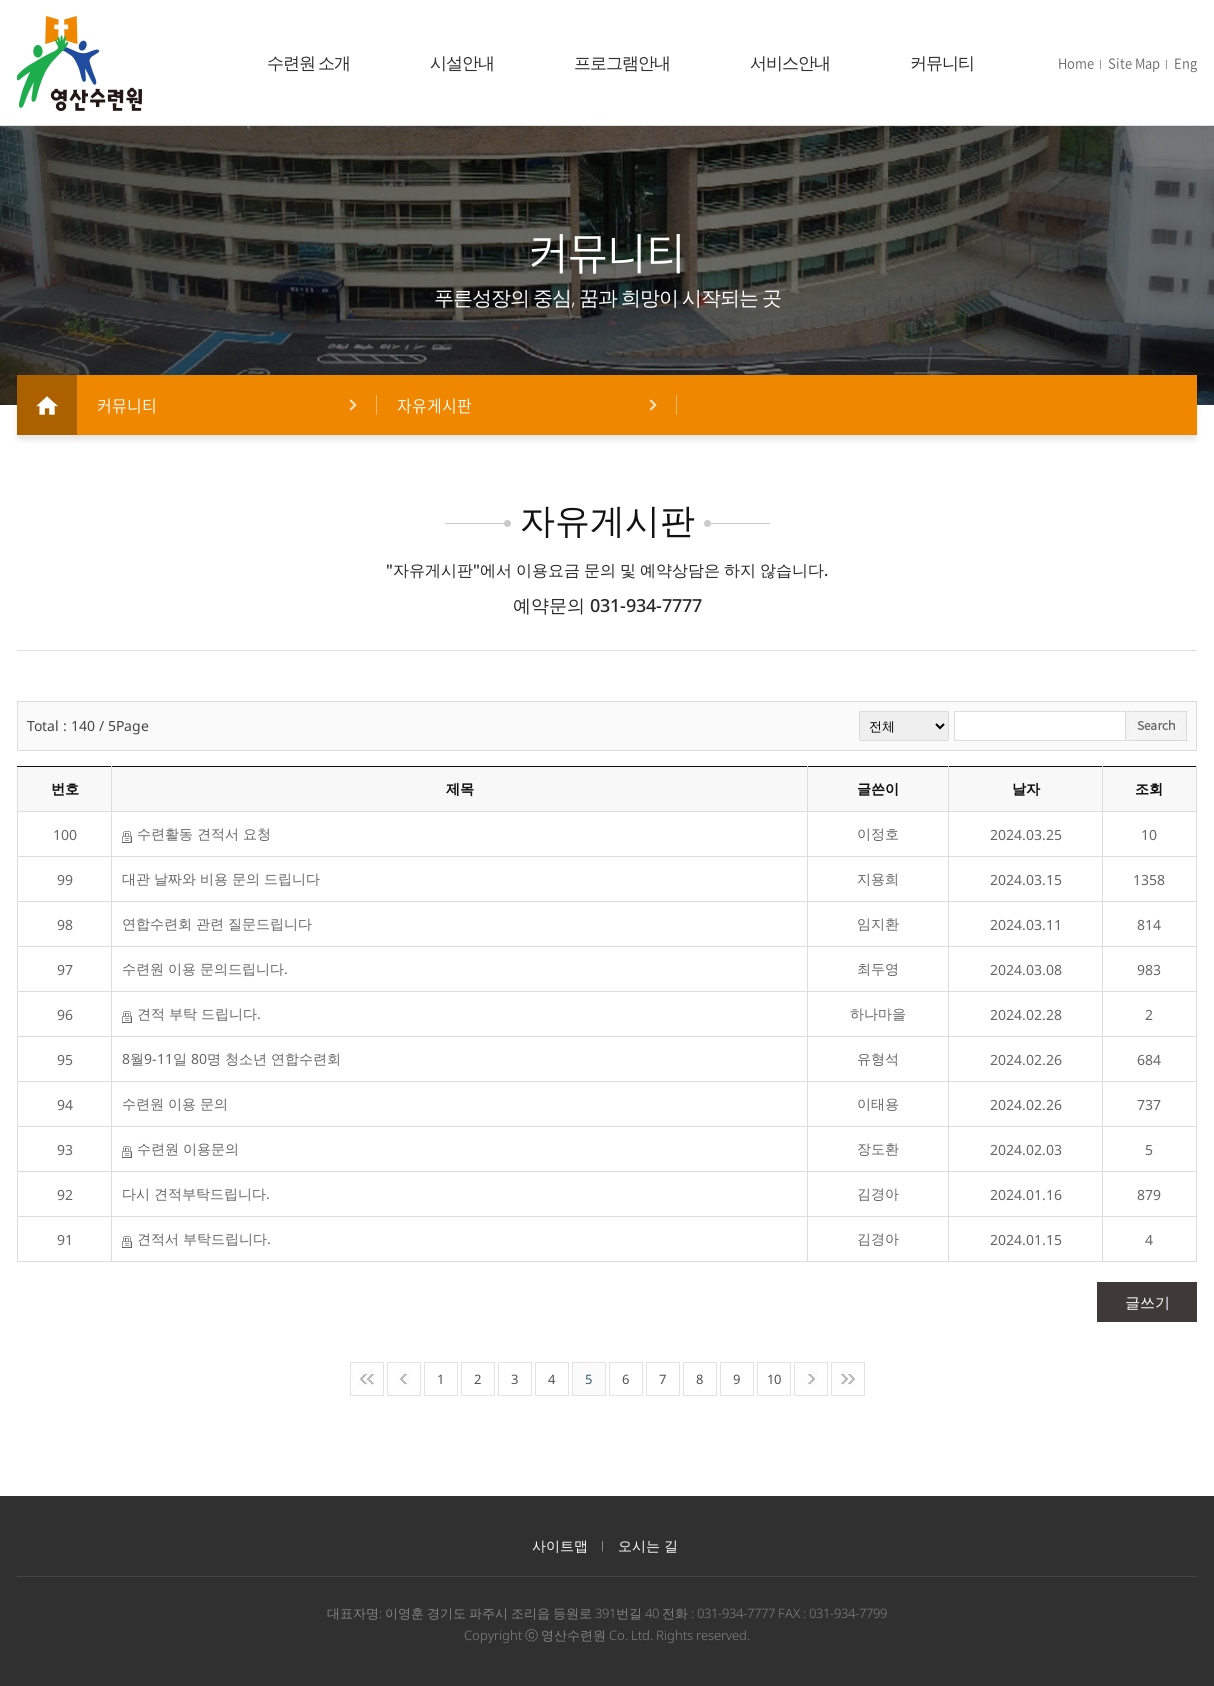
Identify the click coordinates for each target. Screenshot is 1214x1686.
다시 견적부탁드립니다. (196, 1193)
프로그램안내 (622, 62)
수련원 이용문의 (180, 1149)
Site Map (1134, 62)
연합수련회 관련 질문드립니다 (217, 923)
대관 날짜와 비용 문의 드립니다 (221, 878)
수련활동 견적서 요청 (196, 834)
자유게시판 (434, 405)
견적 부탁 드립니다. (191, 1014)
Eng (1185, 62)
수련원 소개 (308, 62)
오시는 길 (648, 1545)
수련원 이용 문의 (175, 1103)
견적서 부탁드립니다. (196, 1239)
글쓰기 (1147, 1302)
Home (1076, 62)
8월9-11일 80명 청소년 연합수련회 (231, 1058)
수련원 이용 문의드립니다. (205, 968)
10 (774, 1379)
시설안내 (462, 62)
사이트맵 (560, 1545)
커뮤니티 (942, 62)
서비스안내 (790, 62)
